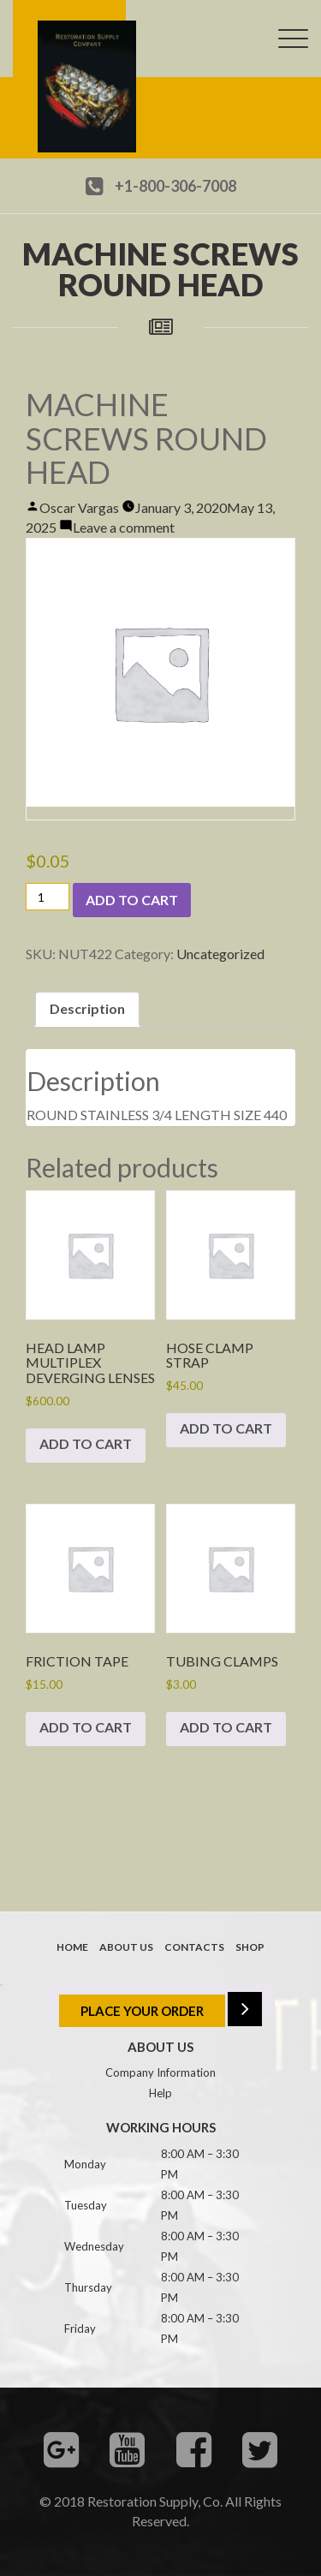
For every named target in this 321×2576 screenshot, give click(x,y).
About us (126, 1947)
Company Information (160, 2072)
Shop (250, 1947)
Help (160, 2093)
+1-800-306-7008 (175, 185)
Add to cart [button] (85, 1443)
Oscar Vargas (79, 507)
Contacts (194, 1947)
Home (72, 1947)
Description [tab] (87, 1008)
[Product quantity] (47, 896)
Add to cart (132, 899)
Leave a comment (124, 527)
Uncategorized (220, 953)
